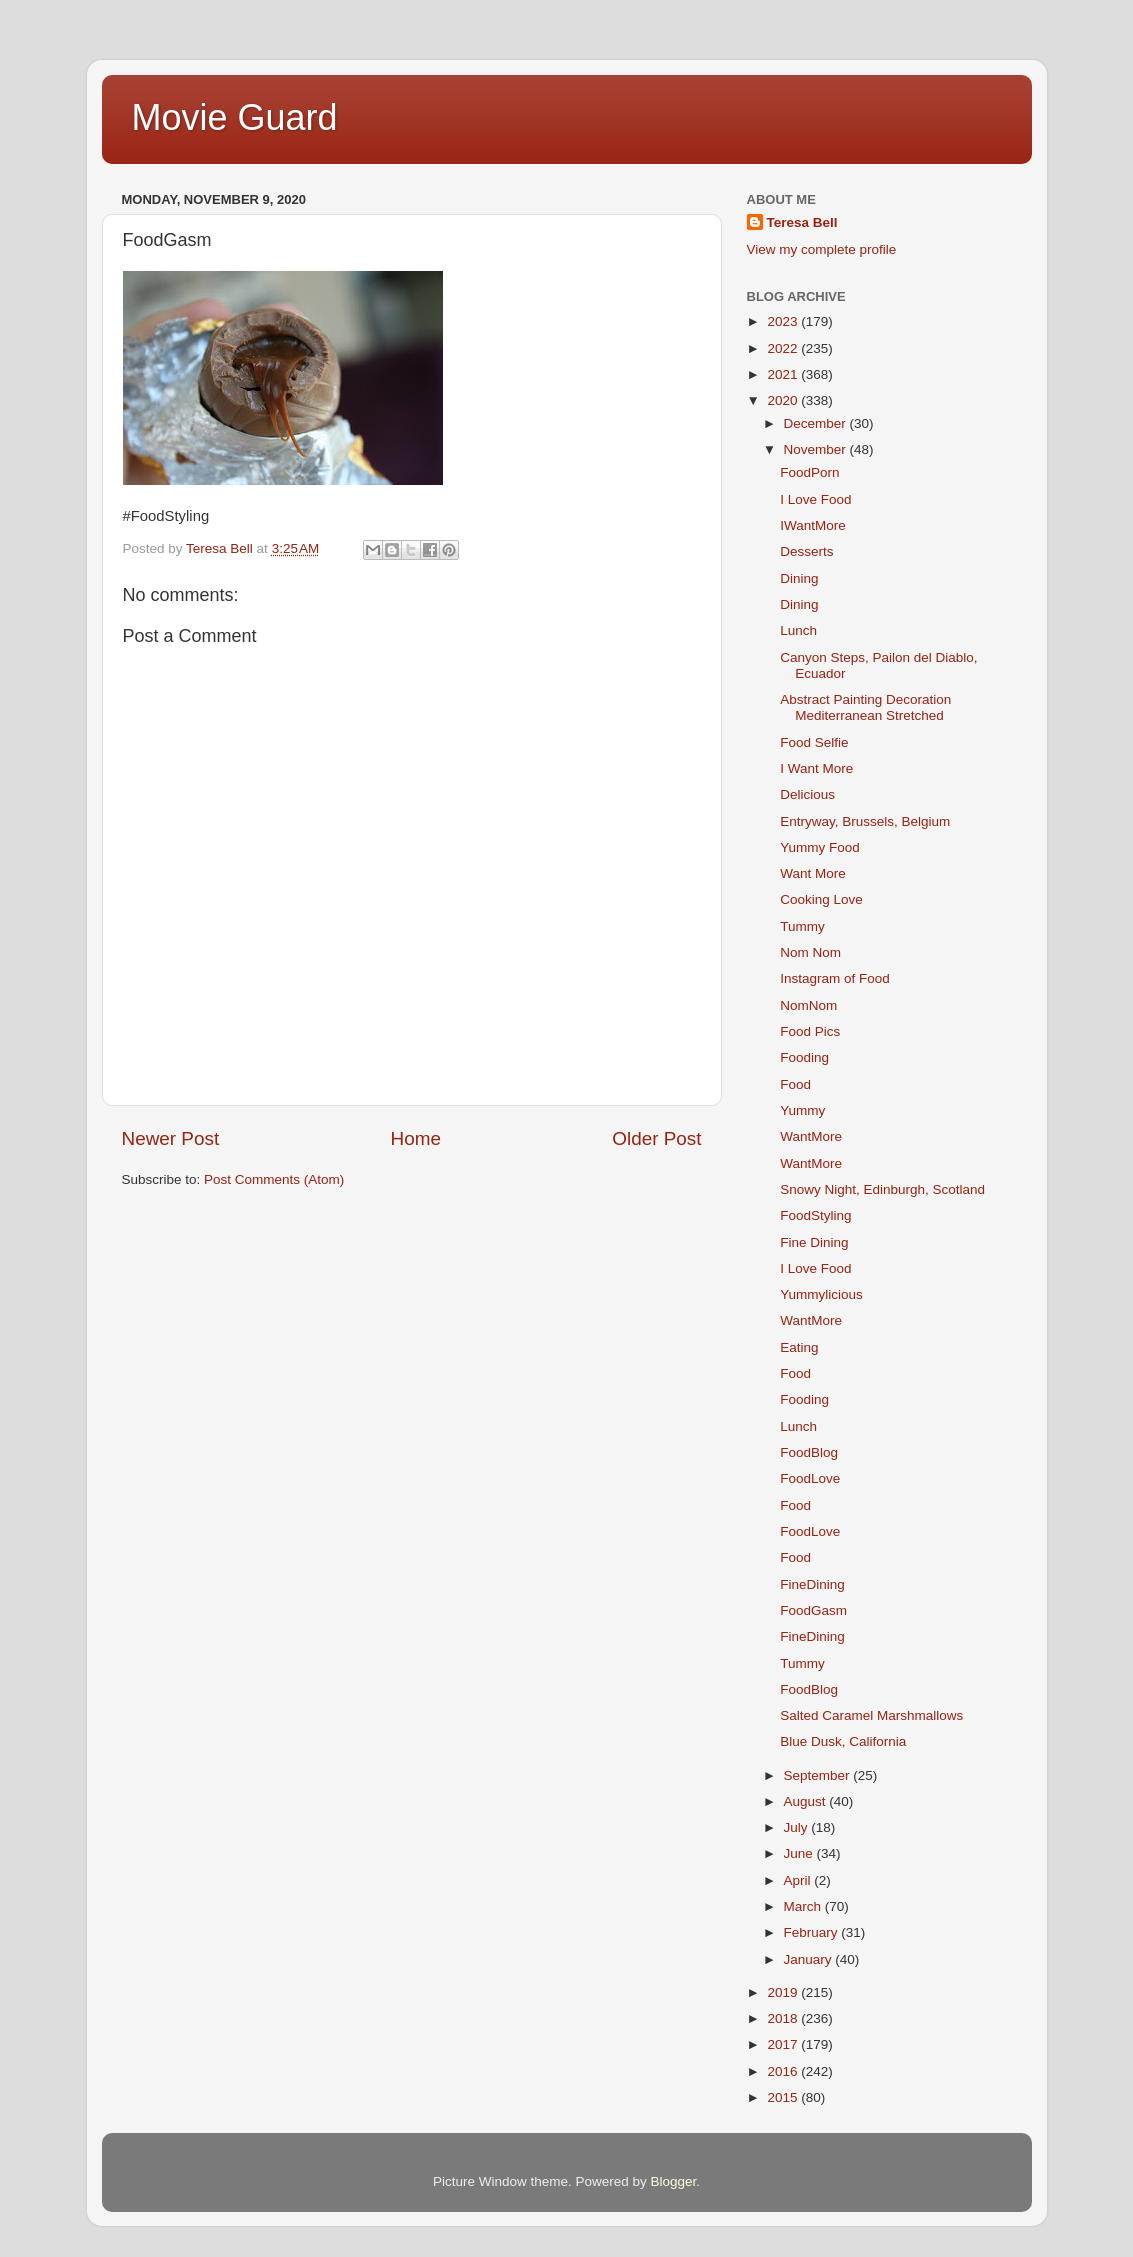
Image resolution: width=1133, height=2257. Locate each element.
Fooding (804, 1057)
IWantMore (813, 525)
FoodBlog (809, 1452)
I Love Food (815, 499)
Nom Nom (810, 952)
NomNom (808, 1005)
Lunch (798, 630)
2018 (784, 2018)
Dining (799, 578)
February (813, 1932)
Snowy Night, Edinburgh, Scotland (882, 1189)
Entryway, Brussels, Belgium (865, 821)
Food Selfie (814, 742)
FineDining (812, 1584)
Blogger (674, 2181)
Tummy (802, 926)
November (817, 449)
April (799, 1880)
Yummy (802, 1110)
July (798, 1827)
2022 (784, 348)
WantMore (811, 1136)
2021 (784, 374)
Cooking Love (821, 899)
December (817, 423)
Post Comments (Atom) (274, 1179)
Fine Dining (814, 1242)
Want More (813, 873)
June (800, 1853)
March (804, 1906)
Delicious (807, 794)
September (819, 1775)
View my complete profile (822, 249)
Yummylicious (821, 1294)
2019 (784, 1992)
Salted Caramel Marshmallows (871, 1715)
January (810, 1959)
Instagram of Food (835, 978)
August (807, 1801)
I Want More (816, 768)
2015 (784, 2097)
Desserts (806, 551)
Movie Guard (235, 117)
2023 (784, 321)
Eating (799, 1347)
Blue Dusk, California (843, 1741)
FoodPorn (809, 472)
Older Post (656, 1138)
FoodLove (810, 1478)
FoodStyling (815, 1215)
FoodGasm (813, 1610)
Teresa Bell (802, 222)
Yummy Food (820, 847)
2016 (784, 2071)
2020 (784, 400)
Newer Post (171, 1138)
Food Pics (810, 1031)
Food (795, 1084)
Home (416, 1138)
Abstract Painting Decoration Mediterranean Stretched (865, 707)
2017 (784, 2044)
